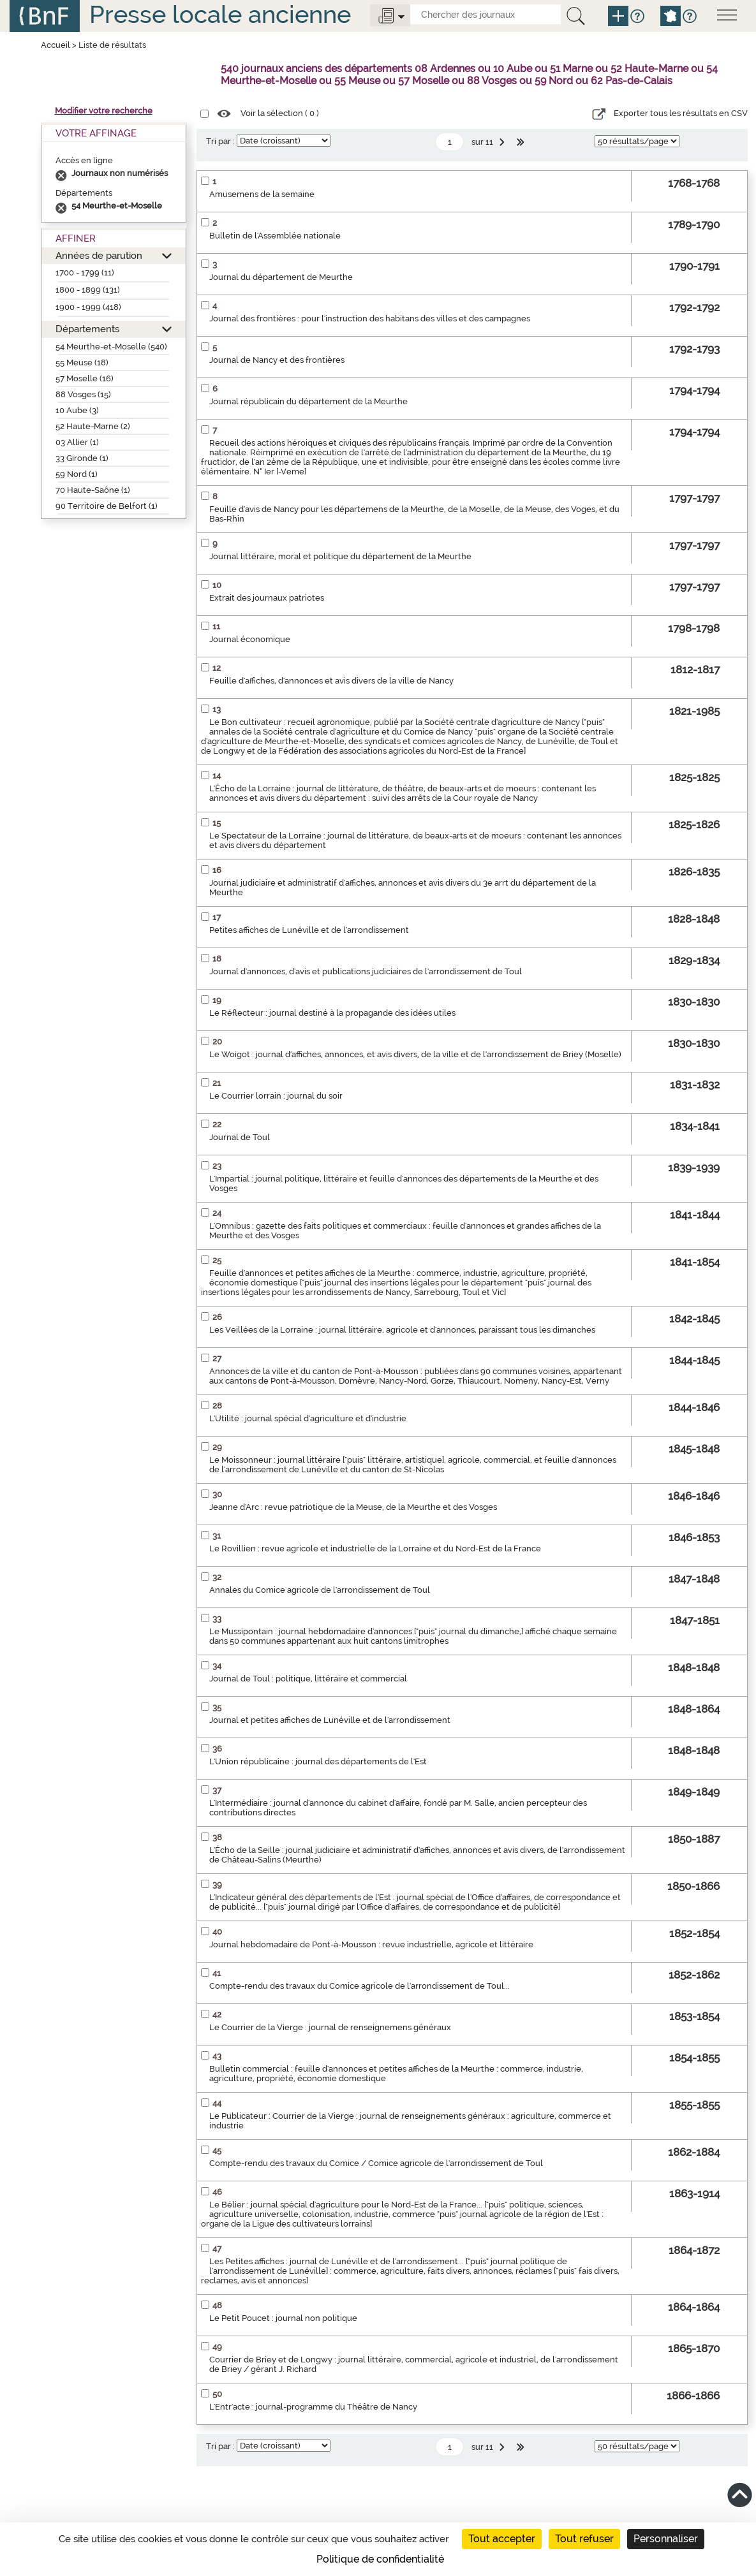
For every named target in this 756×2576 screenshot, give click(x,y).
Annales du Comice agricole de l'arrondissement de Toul (319, 1590)
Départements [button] (87, 328)
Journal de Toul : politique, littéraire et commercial (308, 1678)
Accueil (55, 45)
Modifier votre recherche (103, 110)
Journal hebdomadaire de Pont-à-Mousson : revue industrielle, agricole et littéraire (371, 1944)
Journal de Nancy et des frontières (277, 360)
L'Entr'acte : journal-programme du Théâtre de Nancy (313, 2406)
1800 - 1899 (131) (88, 290)
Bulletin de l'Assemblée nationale (275, 235)
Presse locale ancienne (220, 14)
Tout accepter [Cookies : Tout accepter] (501, 2539)
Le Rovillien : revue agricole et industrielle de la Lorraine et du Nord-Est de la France (375, 1548)
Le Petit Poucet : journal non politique (283, 2318)
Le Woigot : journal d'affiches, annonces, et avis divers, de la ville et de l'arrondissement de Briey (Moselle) (415, 1054)
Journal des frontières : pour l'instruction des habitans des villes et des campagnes (369, 318)
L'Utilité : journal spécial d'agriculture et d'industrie (307, 1418)
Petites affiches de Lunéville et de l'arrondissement (309, 930)
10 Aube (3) (77, 410)
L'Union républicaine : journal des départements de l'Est (318, 1761)
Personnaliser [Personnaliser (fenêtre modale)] (666, 2539)
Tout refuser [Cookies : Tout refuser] (584, 2539)
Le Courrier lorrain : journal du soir (276, 1096)
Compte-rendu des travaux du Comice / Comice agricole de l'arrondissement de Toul (376, 2163)
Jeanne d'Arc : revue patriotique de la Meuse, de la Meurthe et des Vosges (353, 1507)
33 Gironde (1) (82, 458)
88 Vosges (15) (83, 394)
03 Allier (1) (77, 442)
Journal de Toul (239, 1137)
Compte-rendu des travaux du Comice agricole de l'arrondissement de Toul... (359, 1986)
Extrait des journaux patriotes (266, 598)
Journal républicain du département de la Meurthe (308, 401)
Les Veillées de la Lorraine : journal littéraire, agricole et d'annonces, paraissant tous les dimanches (402, 1330)
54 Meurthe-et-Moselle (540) (111, 346)
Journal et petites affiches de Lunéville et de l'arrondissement (329, 1720)
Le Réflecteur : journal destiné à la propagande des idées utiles (332, 1013)
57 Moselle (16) (85, 378)
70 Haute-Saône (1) (93, 490)
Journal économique (249, 639)
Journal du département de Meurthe (281, 277)
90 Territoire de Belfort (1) (107, 506)
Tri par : (220, 141)
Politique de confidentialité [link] (380, 2559)
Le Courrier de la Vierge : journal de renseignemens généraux (330, 2027)
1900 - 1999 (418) (88, 307)
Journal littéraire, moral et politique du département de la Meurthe (340, 556)
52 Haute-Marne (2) (93, 426)
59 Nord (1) (77, 474)
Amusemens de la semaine (262, 194)
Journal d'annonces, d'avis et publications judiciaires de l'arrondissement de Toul (365, 971)
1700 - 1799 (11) (85, 272)
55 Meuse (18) (82, 362)
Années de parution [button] (99, 255)
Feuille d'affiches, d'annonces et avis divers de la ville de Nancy (331, 680)
